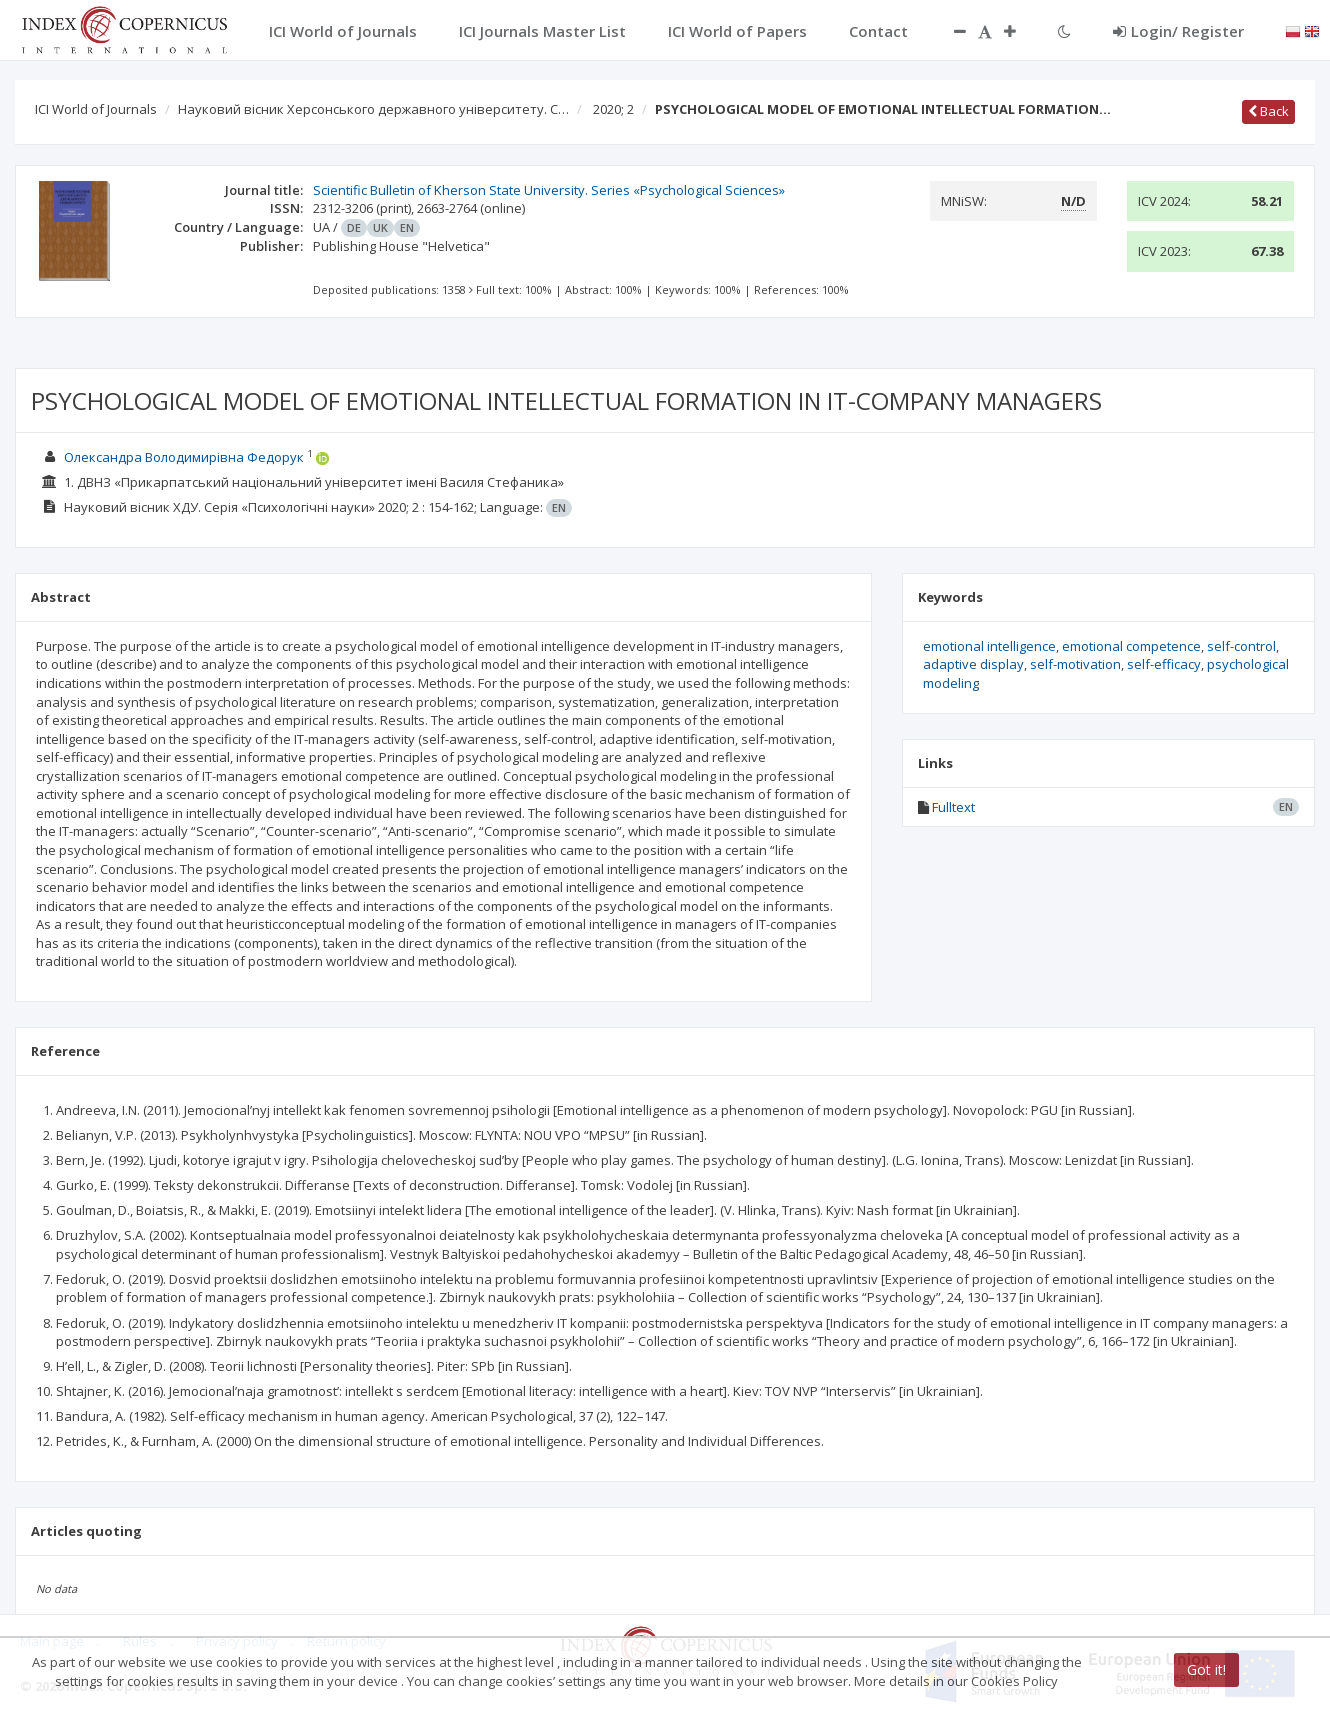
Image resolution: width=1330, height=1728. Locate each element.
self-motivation (1075, 664)
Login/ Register (1178, 31)
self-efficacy (1164, 664)
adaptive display (973, 664)
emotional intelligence (989, 646)
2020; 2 (613, 109)
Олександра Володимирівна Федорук (184, 457)
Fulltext (953, 807)
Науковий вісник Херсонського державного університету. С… (373, 109)
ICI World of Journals (96, 109)
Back (1268, 111)
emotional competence (1131, 646)
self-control (1241, 646)
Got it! (1206, 1669)
